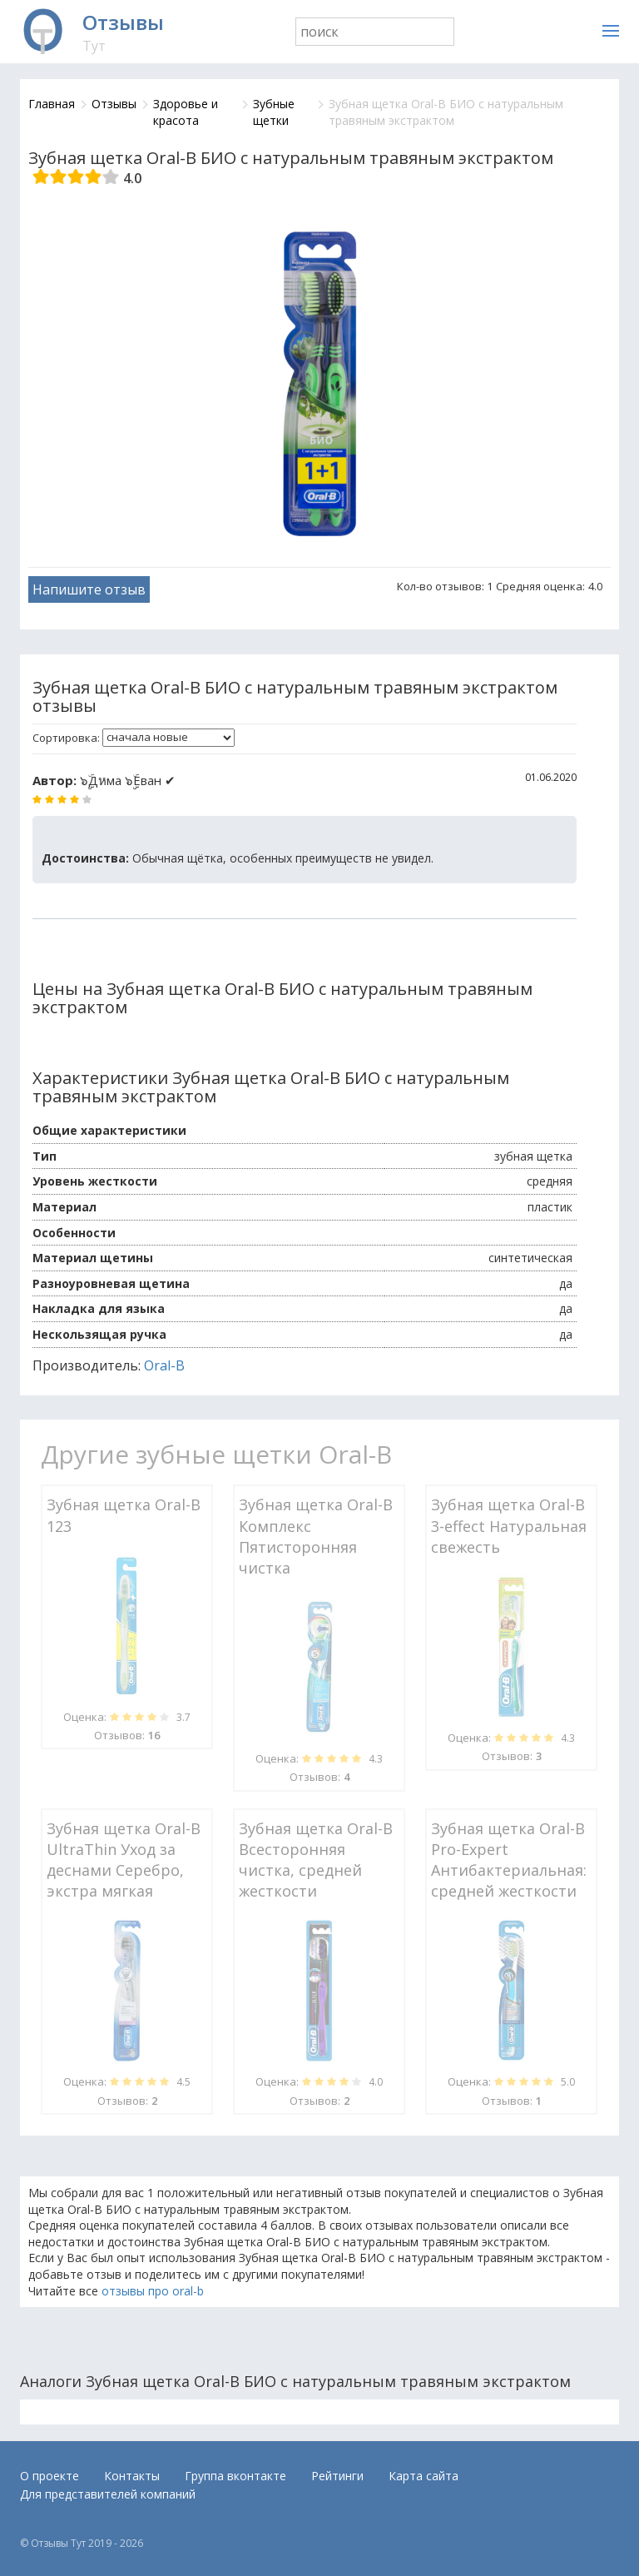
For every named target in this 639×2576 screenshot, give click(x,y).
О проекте (49, 2476)
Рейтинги (337, 2476)
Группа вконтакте (235, 2476)
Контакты (132, 2476)
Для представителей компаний (108, 2494)
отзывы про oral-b (153, 2291)
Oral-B (164, 1365)
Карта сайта (423, 2476)
